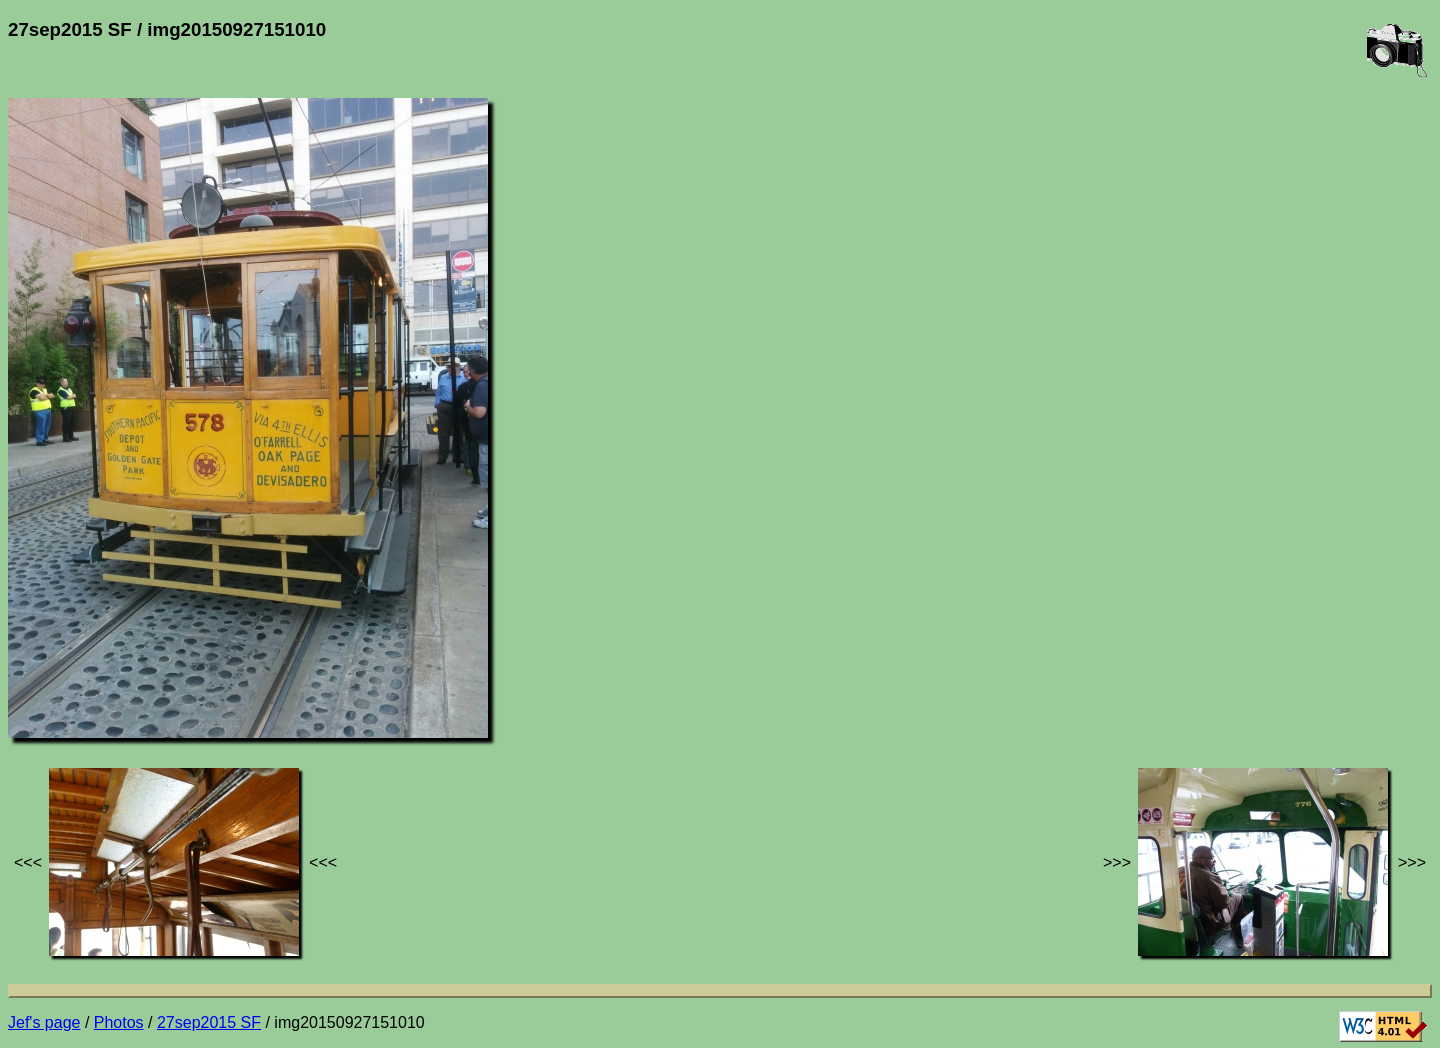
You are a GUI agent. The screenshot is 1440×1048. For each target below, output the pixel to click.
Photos (119, 1022)
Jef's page (44, 1022)
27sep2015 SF (209, 1022)
